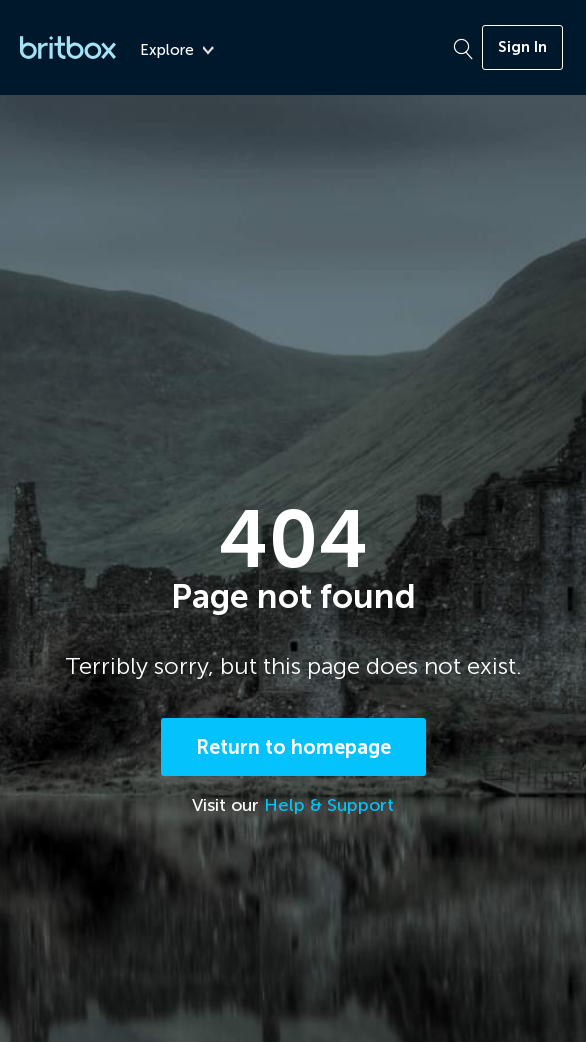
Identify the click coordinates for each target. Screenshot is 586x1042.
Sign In (522, 47)
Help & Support (329, 805)
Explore (177, 50)
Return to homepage (293, 747)
